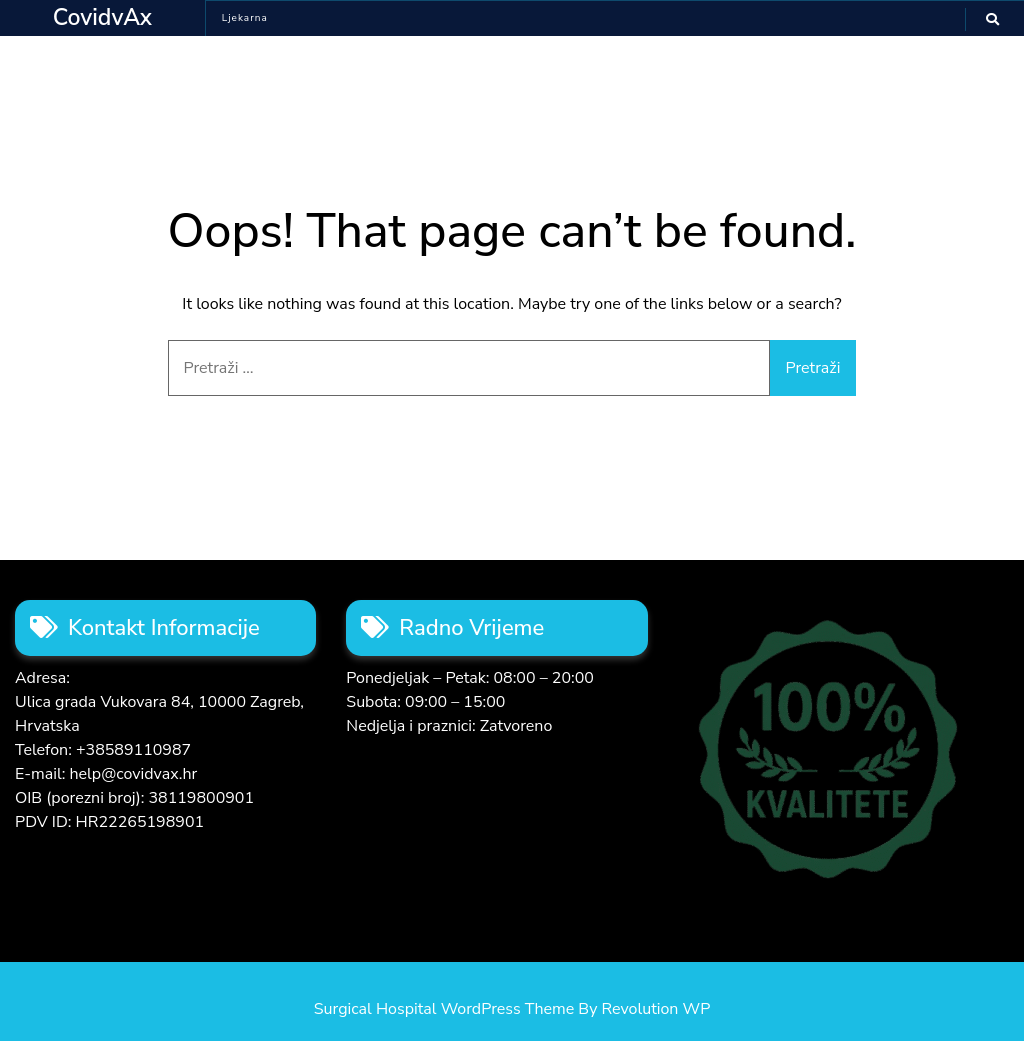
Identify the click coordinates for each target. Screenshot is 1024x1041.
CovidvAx (102, 17)
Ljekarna (245, 18)
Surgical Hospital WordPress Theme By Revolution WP (512, 1009)
